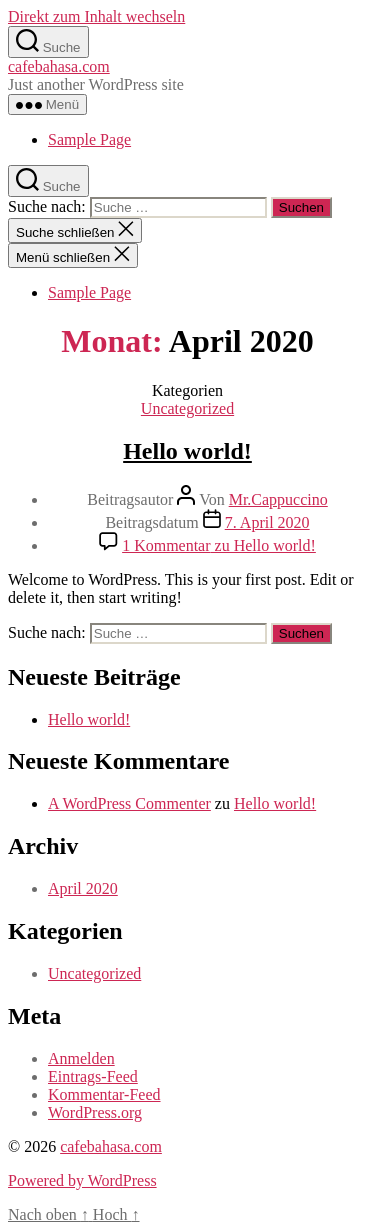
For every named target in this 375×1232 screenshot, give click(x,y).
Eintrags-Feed (93, 1076)
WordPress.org (95, 1112)
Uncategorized (187, 408)
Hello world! (187, 451)
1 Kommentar (219, 545)
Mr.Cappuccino (278, 499)
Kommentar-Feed (104, 1094)
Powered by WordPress (82, 1180)
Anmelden (81, 1058)
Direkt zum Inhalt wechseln (96, 16)
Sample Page (89, 139)
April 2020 (83, 888)
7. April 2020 (267, 522)
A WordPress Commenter (129, 803)
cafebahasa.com (59, 66)
